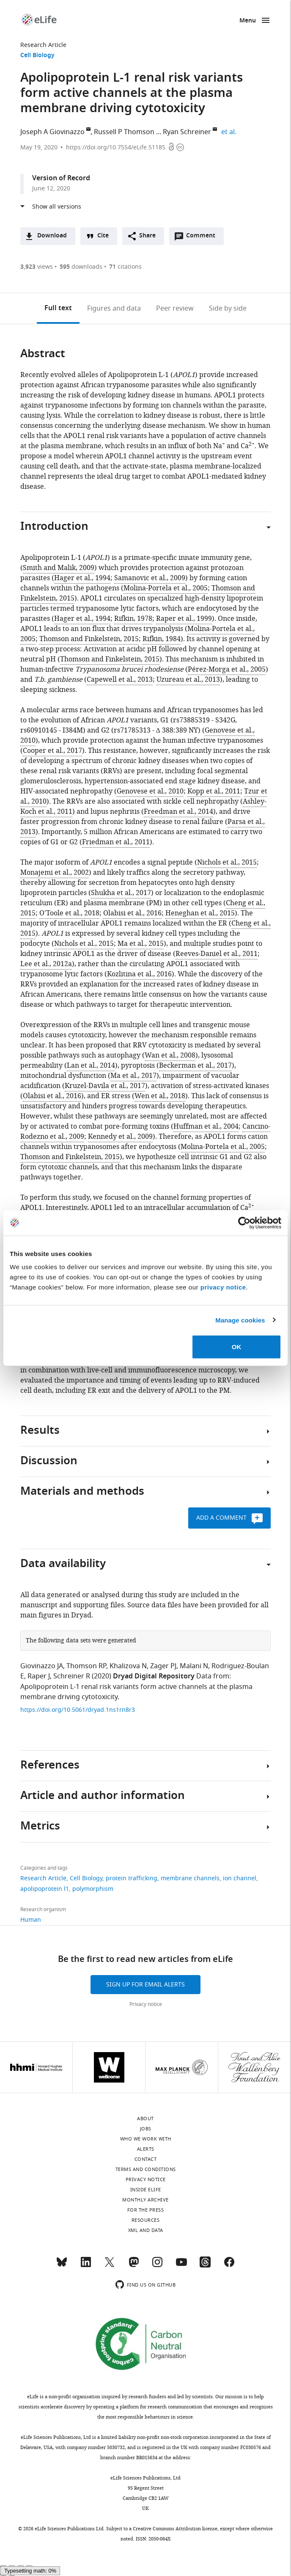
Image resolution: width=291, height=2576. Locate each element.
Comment (203, 238)
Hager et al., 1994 (82, 578)
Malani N (194, 1666)
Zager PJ (163, 1666)
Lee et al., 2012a (46, 964)
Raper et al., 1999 (184, 619)
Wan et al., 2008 (170, 1055)
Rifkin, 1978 (133, 619)
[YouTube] (181, 2266)
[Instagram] (157, 2266)
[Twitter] (109, 2266)
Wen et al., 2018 (160, 1096)
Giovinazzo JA (41, 1666)
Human (30, 1919)
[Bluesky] (62, 2266)
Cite (103, 236)
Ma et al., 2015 (141, 944)
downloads (81, 266)
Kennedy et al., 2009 (120, 1137)
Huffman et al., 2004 (206, 1126)
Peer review (175, 308)
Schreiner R (71, 1676)
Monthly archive (145, 2199)
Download (52, 236)
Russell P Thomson (124, 132)
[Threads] (205, 2266)
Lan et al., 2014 (91, 1066)
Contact (146, 2159)
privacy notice (223, 1287)
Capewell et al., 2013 (120, 680)
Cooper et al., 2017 (52, 751)
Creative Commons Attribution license (175, 2528)
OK (237, 1346)
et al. (230, 132)
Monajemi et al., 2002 (54, 873)
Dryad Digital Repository (154, 1676)
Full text (58, 308)
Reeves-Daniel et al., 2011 (217, 954)
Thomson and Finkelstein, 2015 (89, 639)
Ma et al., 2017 (133, 1076)
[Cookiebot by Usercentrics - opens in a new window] (244, 1222)
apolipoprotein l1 (44, 1888)
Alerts (145, 2149)
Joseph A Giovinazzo (52, 132)
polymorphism (92, 1888)
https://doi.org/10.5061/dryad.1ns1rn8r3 (77, 1709)
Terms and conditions (145, 2169)
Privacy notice (145, 2004)
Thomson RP (86, 1666)
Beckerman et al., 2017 (195, 1066)
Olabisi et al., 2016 (132, 913)
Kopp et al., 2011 (213, 791)
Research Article (43, 45)
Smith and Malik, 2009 (58, 568)
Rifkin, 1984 (162, 639)
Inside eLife (145, 2189)
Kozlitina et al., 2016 (139, 974)
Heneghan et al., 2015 (200, 913)
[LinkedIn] (86, 2266)
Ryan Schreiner (187, 132)
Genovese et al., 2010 (150, 791)
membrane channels (190, 1878)
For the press (145, 2210)
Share (147, 236)
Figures (114, 308)
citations (125, 266)
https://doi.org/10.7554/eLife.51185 (115, 147)
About (145, 2118)
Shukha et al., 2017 (121, 893)
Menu (247, 21)
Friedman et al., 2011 (116, 842)
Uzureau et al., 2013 (188, 680)
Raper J (38, 1676)
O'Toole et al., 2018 (69, 913)
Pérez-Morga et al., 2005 (227, 669)
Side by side (228, 308)
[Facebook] (229, 2266)
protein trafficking (131, 1878)
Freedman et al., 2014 (178, 812)
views (36, 266)
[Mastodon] (134, 2266)
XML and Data (145, 2230)
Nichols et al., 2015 (227, 862)
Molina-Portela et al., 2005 (166, 588)
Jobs (145, 2128)
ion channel (239, 1878)
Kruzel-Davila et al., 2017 (105, 1086)
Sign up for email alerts (145, 1984)
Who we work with (145, 2138)
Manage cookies (240, 1319)
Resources (146, 2220)
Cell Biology (37, 56)
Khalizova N (128, 1666)
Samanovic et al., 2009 (149, 578)
